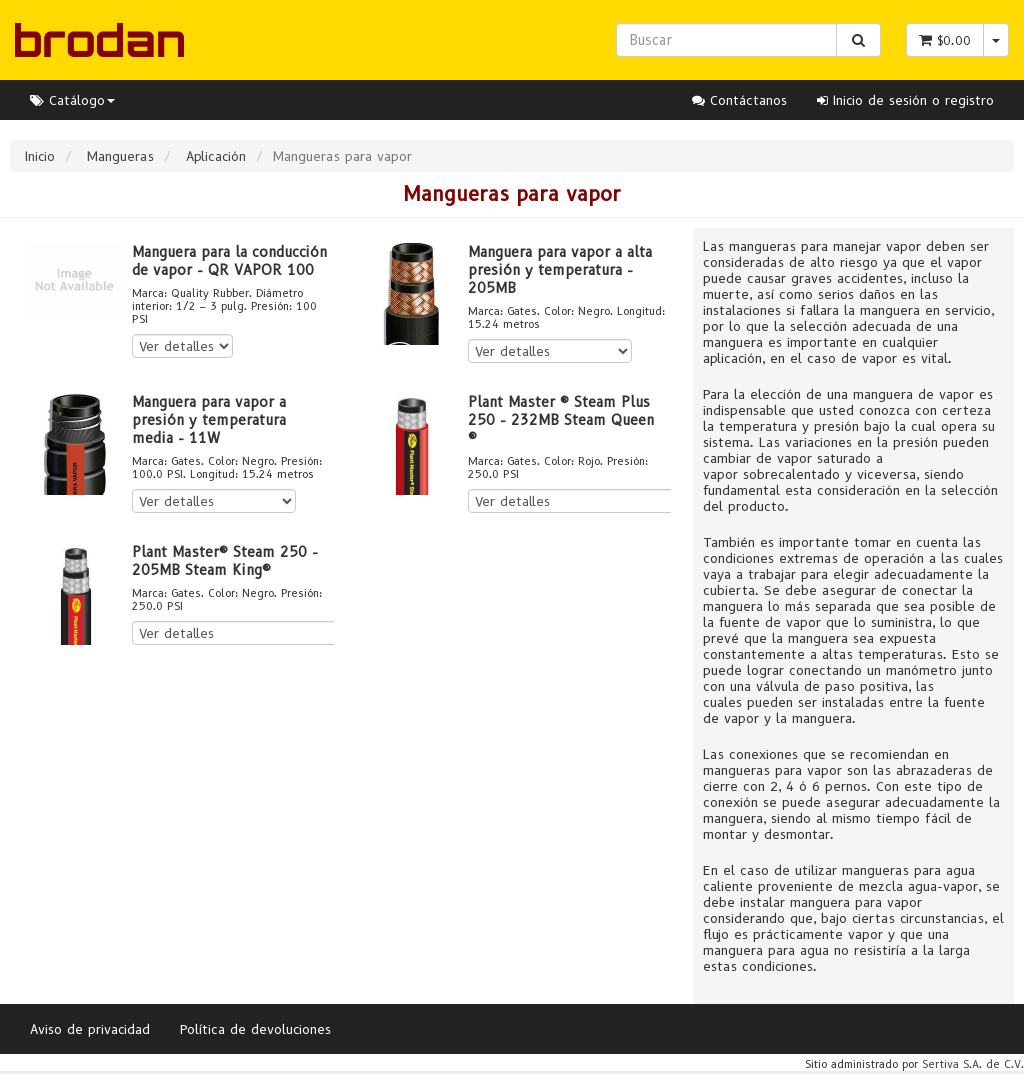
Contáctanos (739, 100)
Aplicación (216, 156)
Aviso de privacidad (90, 1029)
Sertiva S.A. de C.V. (973, 1064)
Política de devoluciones (255, 1029)
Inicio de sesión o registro (905, 100)
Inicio (40, 156)
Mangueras (120, 156)
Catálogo (72, 100)
